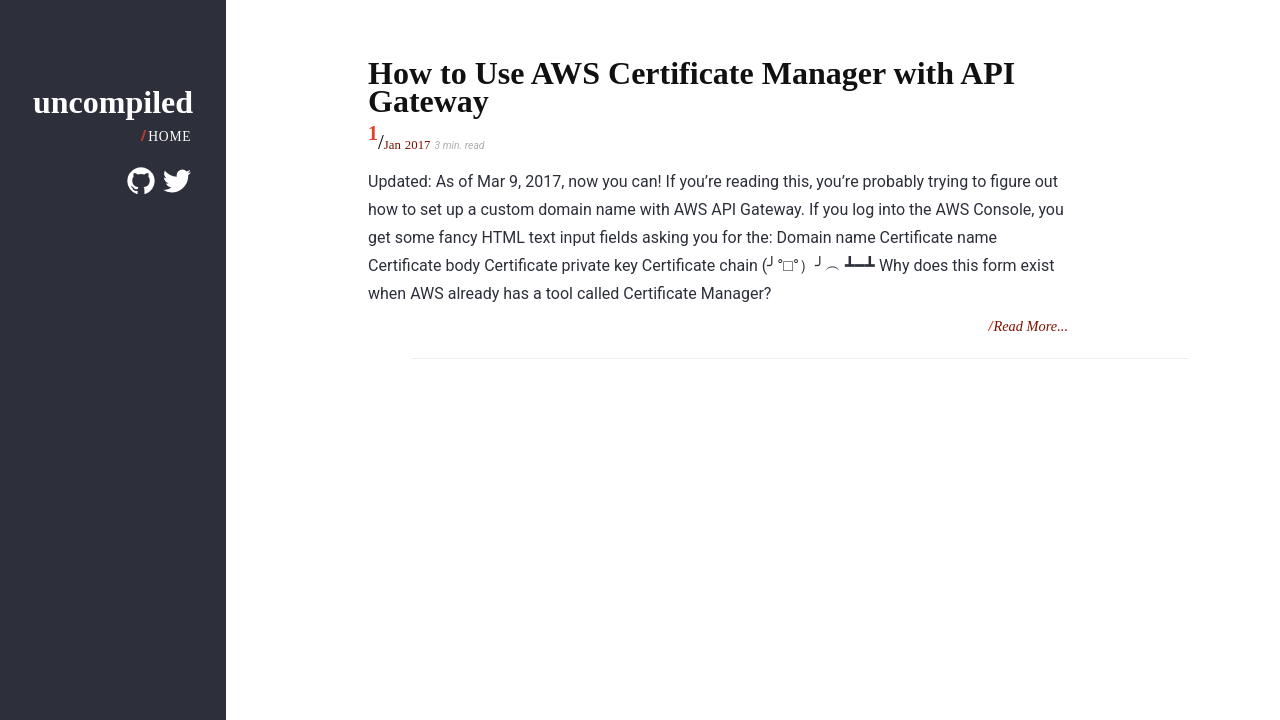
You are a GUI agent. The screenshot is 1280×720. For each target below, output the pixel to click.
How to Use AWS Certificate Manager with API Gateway (691, 87)
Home (169, 136)
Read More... (1030, 326)
